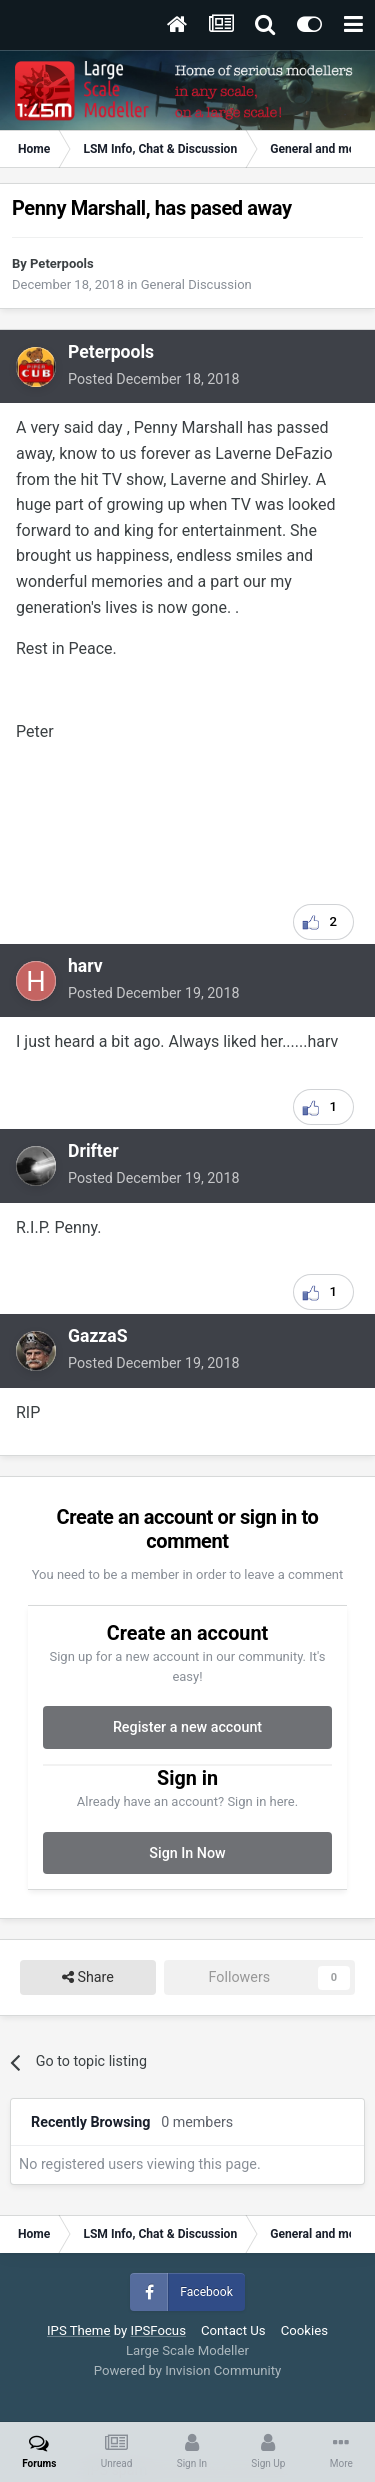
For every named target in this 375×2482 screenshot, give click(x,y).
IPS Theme (78, 2330)
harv (85, 966)
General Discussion (196, 284)
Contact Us (233, 2330)
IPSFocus (158, 2330)
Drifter (93, 1151)
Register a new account (187, 1727)
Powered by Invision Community (188, 2370)
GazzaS (98, 1336)
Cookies (304, 2330)
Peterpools (62, 263)
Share (88, 1977)
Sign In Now (187, 1853)
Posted (153, 379)
